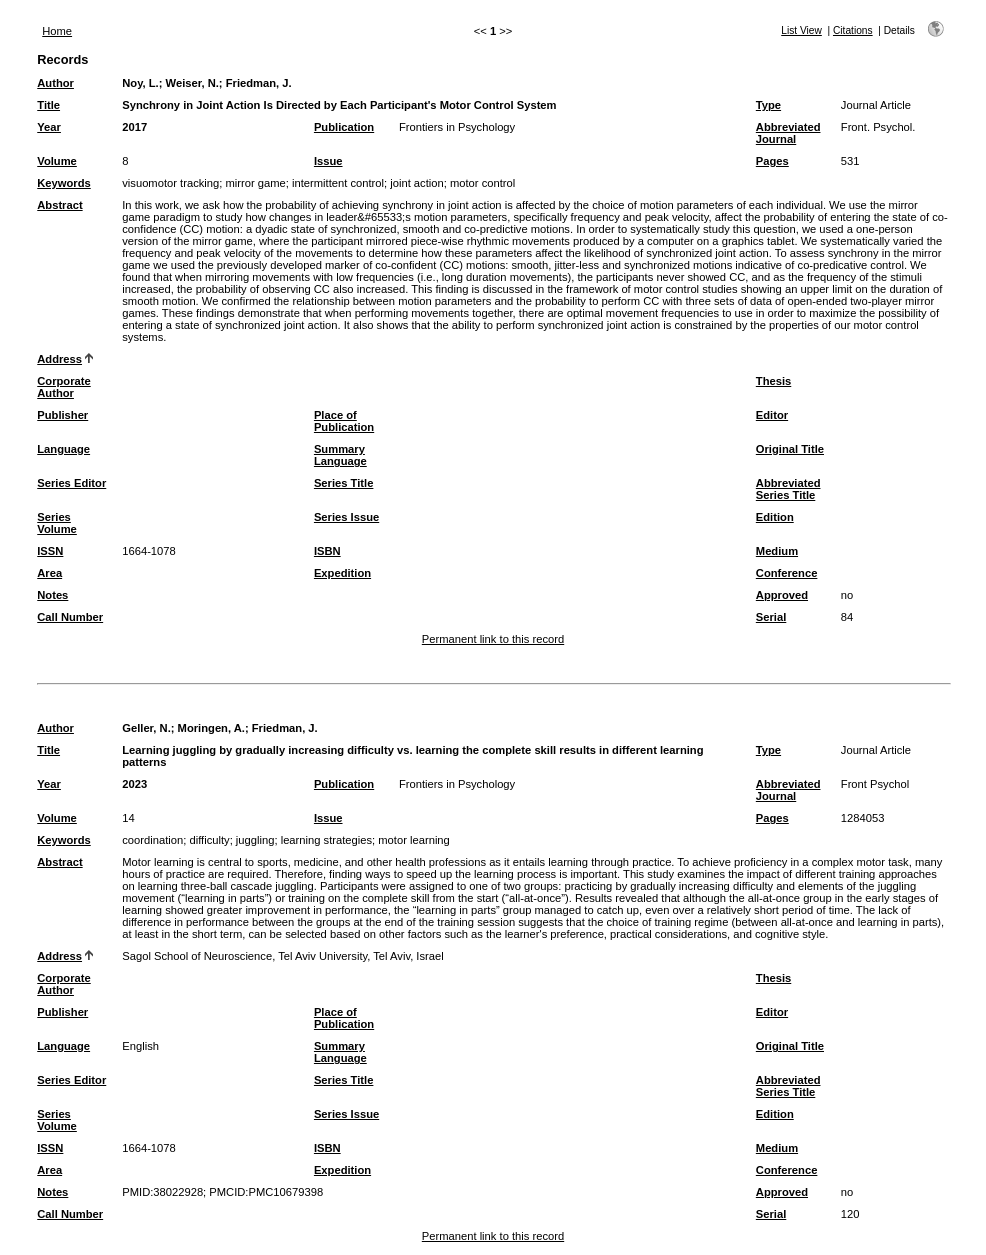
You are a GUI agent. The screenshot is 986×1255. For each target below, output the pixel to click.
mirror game (255, 183)
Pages (772, 161)
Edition (775, 517)
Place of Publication (344, 421)
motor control (482, 183)
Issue (328, 161)
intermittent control (338, 183)
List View (801, 30)
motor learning (414, 840)
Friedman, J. (259, 83)
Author (55, 83)
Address (59, 359)
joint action (417, 183)
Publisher (62, 415)
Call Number (70, 617)
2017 (134, 127)
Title (48, 105)
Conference (787, 573)
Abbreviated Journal (788, 133)
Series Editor (71, 483)
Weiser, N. (192, 83)
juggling (255, 840)
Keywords (63, 183)
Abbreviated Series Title (788, 489)
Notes (52, 595)
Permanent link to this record (493, 639)
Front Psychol (875, 784)
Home (57, 31)
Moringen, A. (211, 728)
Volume (57, 161)
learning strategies (326, 840)
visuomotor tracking (170, 183)
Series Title (344, 483)
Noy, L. (140, 83)
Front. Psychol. (878, 127)
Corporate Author (63, 387)
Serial (771, 617)
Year (49, 127)
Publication (344, 127)
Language (63, 449)
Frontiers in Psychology (457, 127)
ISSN (50, 551)
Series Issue (346, 517)
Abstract (59, 205)
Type (768, 105)
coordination (152, 840)
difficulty (209, 840)
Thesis (773, 381)
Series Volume (57, 523)
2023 (134, 784)
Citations (853, 30)
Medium (777, 551)
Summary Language (340, 455)
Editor (772, 415)
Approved (782, 595)
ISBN (327, 551)
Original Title (790, 449)
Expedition (342, 573)
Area (49, 573)
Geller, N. (146, 728)
